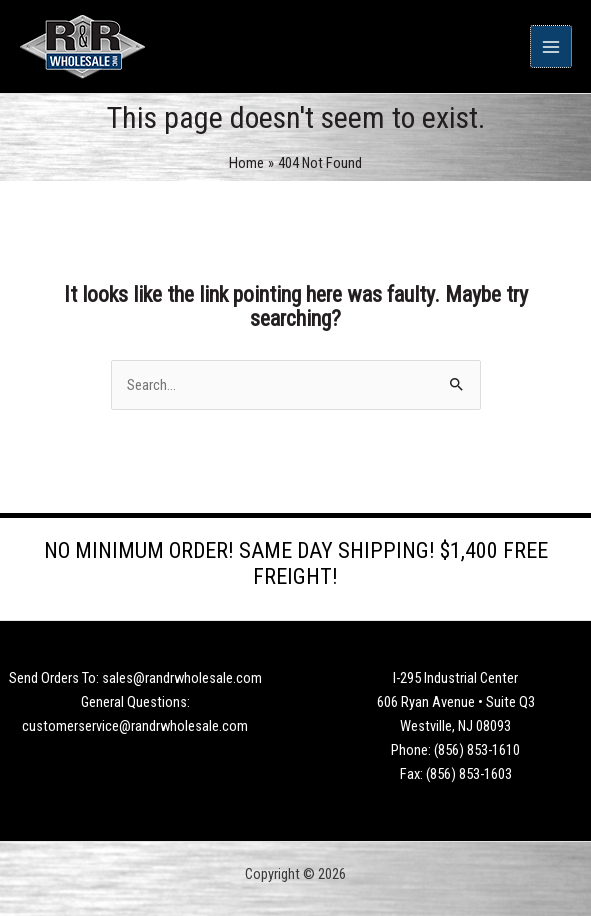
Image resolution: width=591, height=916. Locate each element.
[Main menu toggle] (551, 46)
